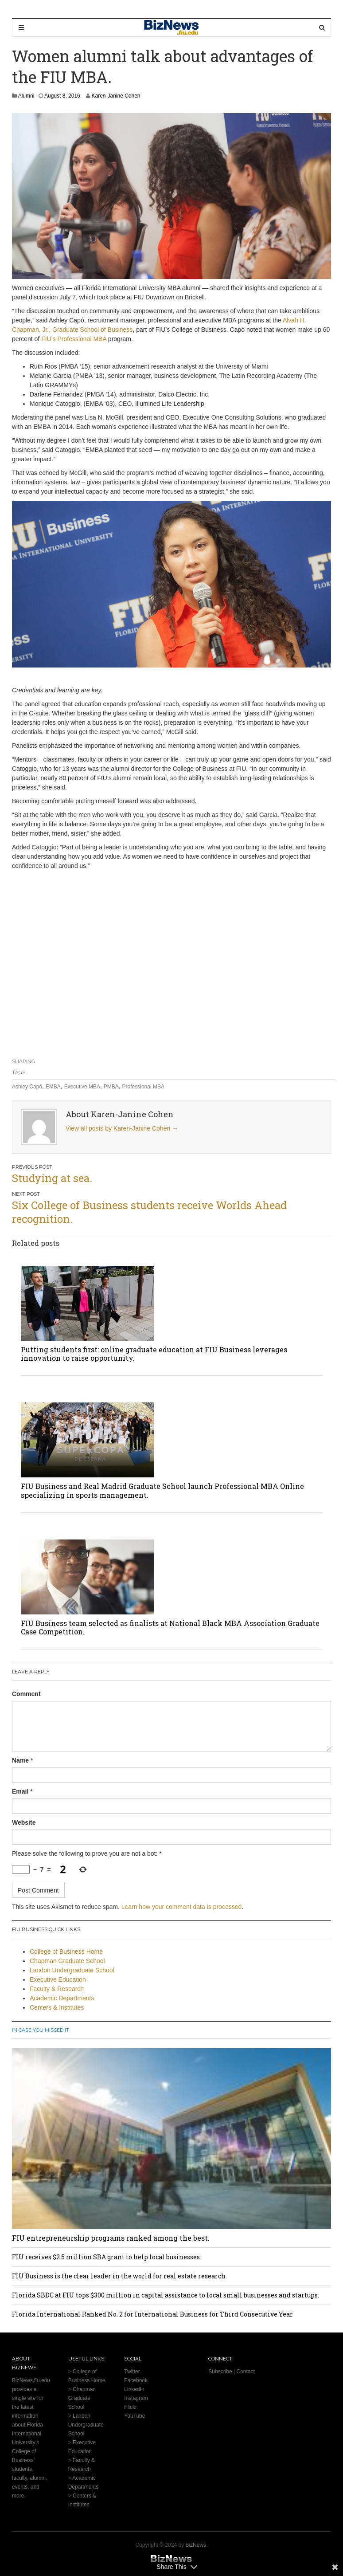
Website (23, 1822)
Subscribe (220, 2371)
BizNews (195, 2545)
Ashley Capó (27, 1087)
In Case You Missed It (40, 2030)
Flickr (130, 2407)
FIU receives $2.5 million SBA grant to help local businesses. (106, 2257)
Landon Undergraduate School (72, 1970)
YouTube (134, 2416)
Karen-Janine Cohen (115, 96)
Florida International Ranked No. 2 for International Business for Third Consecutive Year (152, 2314)
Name (20, 1760)
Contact (245, 2371)
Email (20, 1791)
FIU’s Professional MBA (73, 338)
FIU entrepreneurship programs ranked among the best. (111, 2237)
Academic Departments (62, 1998)
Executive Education (58, 1979)
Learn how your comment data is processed (181, 1906)
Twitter (132, 2371)
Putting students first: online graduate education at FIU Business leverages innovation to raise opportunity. (154, 1354)
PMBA (111, 1087)
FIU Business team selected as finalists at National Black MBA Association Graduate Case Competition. (170, 1627)
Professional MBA (143, 1087)
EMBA (53, 1087)
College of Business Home (66, 1951)
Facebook (136, 2380)
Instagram (136, 2398)
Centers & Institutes (57, 2007)
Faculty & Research (57, 1988)
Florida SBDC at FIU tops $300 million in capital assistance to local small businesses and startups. (165, 2295)
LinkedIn (134, 2389)
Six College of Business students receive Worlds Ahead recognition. (149, 1212)
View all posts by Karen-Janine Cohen (122, 1128)
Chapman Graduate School (67, 1960)
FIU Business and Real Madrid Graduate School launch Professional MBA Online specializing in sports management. (162, 1490)
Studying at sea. (52, 1178)
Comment (26, 1693)
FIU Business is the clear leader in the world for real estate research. (119, 2276)
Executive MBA (82, 1087)
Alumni (26, 96)
